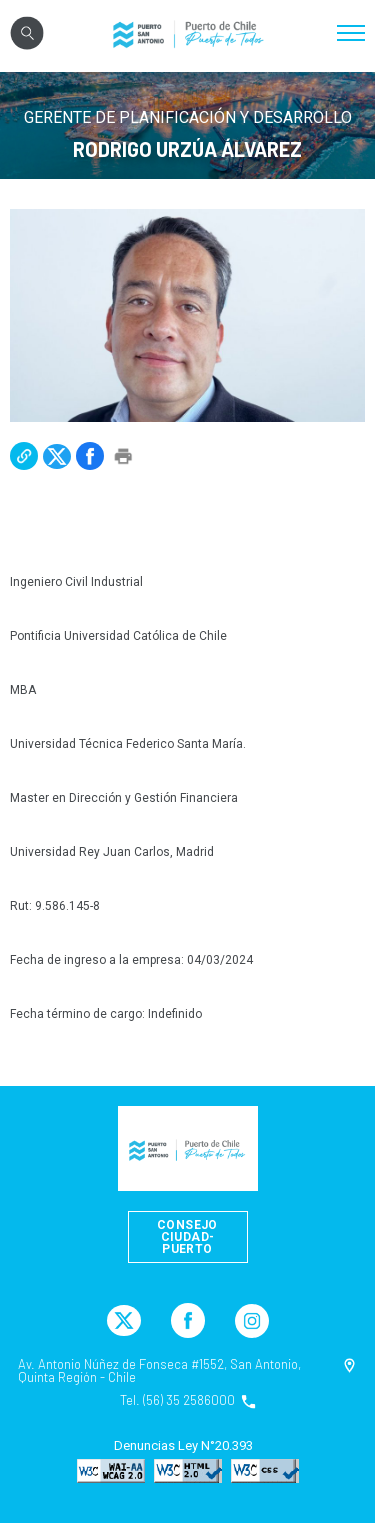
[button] (24, 456)
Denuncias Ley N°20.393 (183, 1446)
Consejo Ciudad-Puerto (187, 1237)
